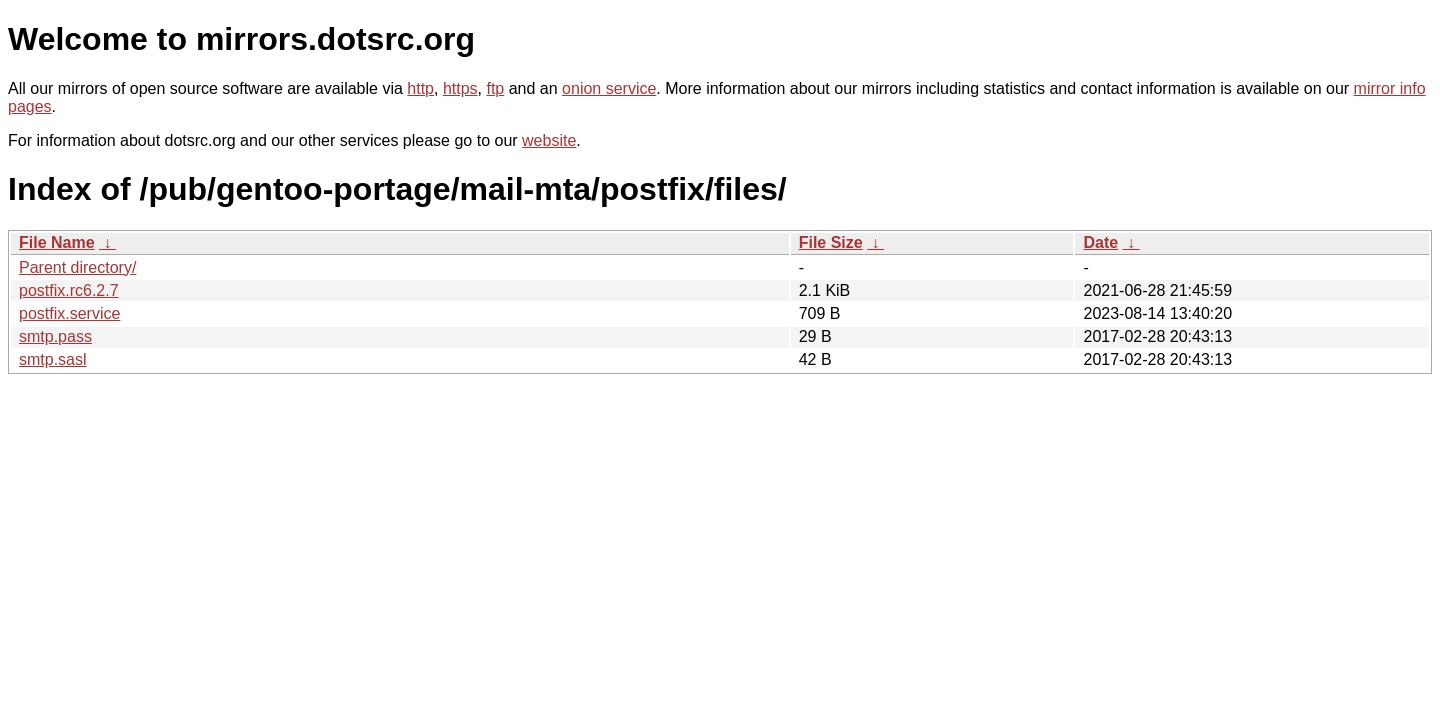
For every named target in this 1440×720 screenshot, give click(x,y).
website (549, 140)
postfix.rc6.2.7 (69, 290)
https (460, 88)
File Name (57, 242)
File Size (831, 242)
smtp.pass (55, 336)
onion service (609, 88)
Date (1100, 242)
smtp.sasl (53, 359)
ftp (495, 88)
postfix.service (69, 313)
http (420, 88)
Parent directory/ (77, 267)
